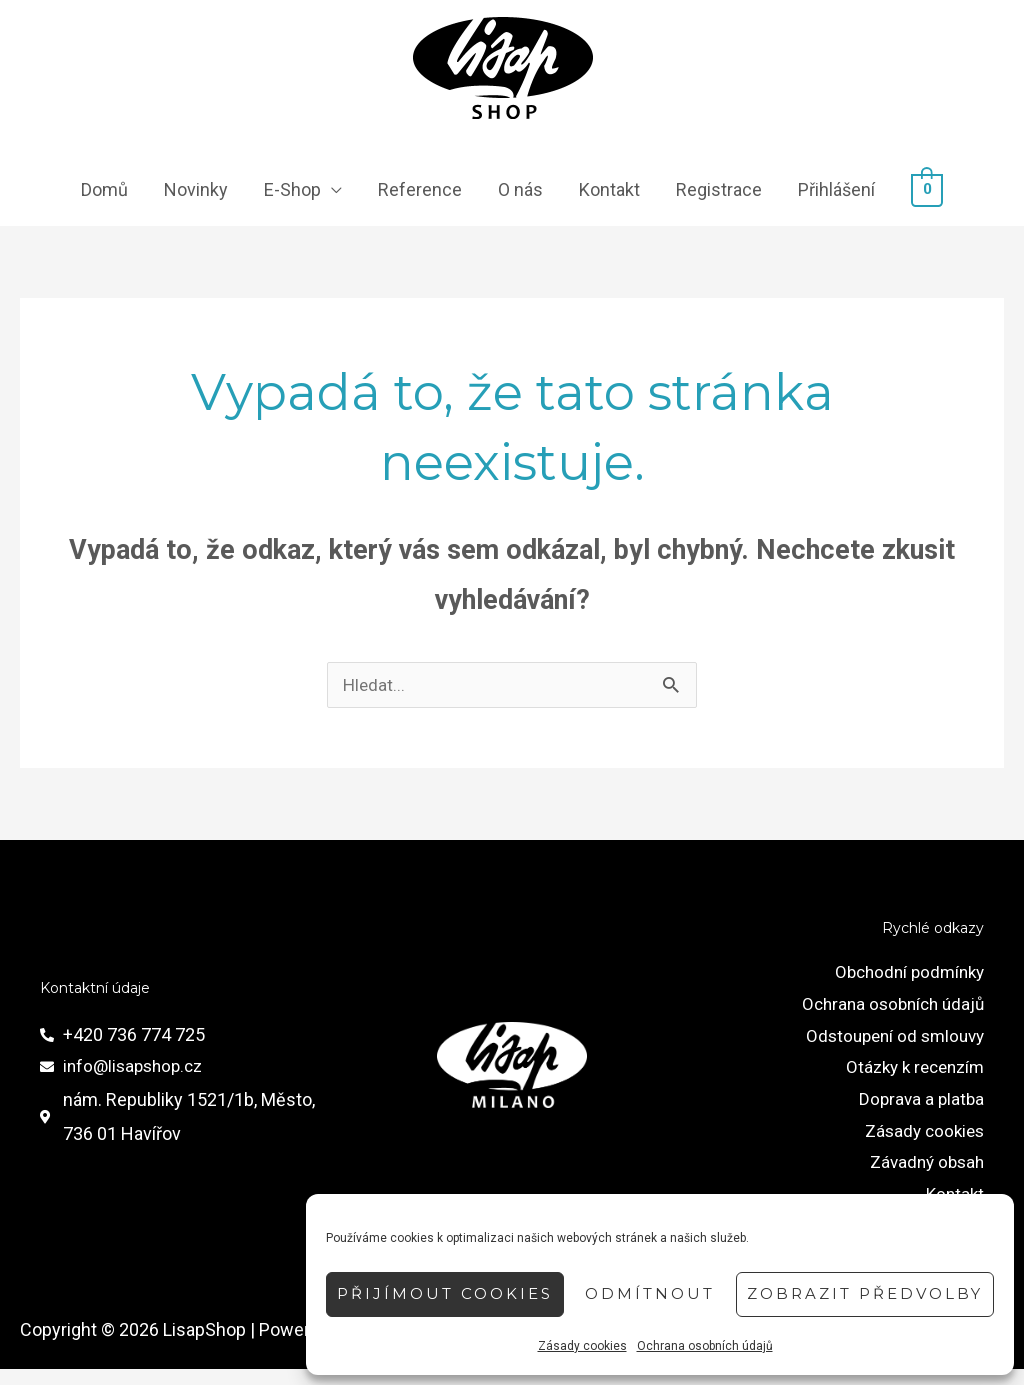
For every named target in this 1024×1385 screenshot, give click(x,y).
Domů (104, 191)
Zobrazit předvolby (865, 1293)
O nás (520, 191)
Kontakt (609, 191)
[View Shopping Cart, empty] (927, 191)
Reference (420, 191)
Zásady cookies (582, 1346)
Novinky (196, 191)
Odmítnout (650, 1293)
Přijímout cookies (445, 1293)
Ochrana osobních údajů (705, 1346)
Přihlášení (836, 191)
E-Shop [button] (292, 191)
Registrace (719, 191)
